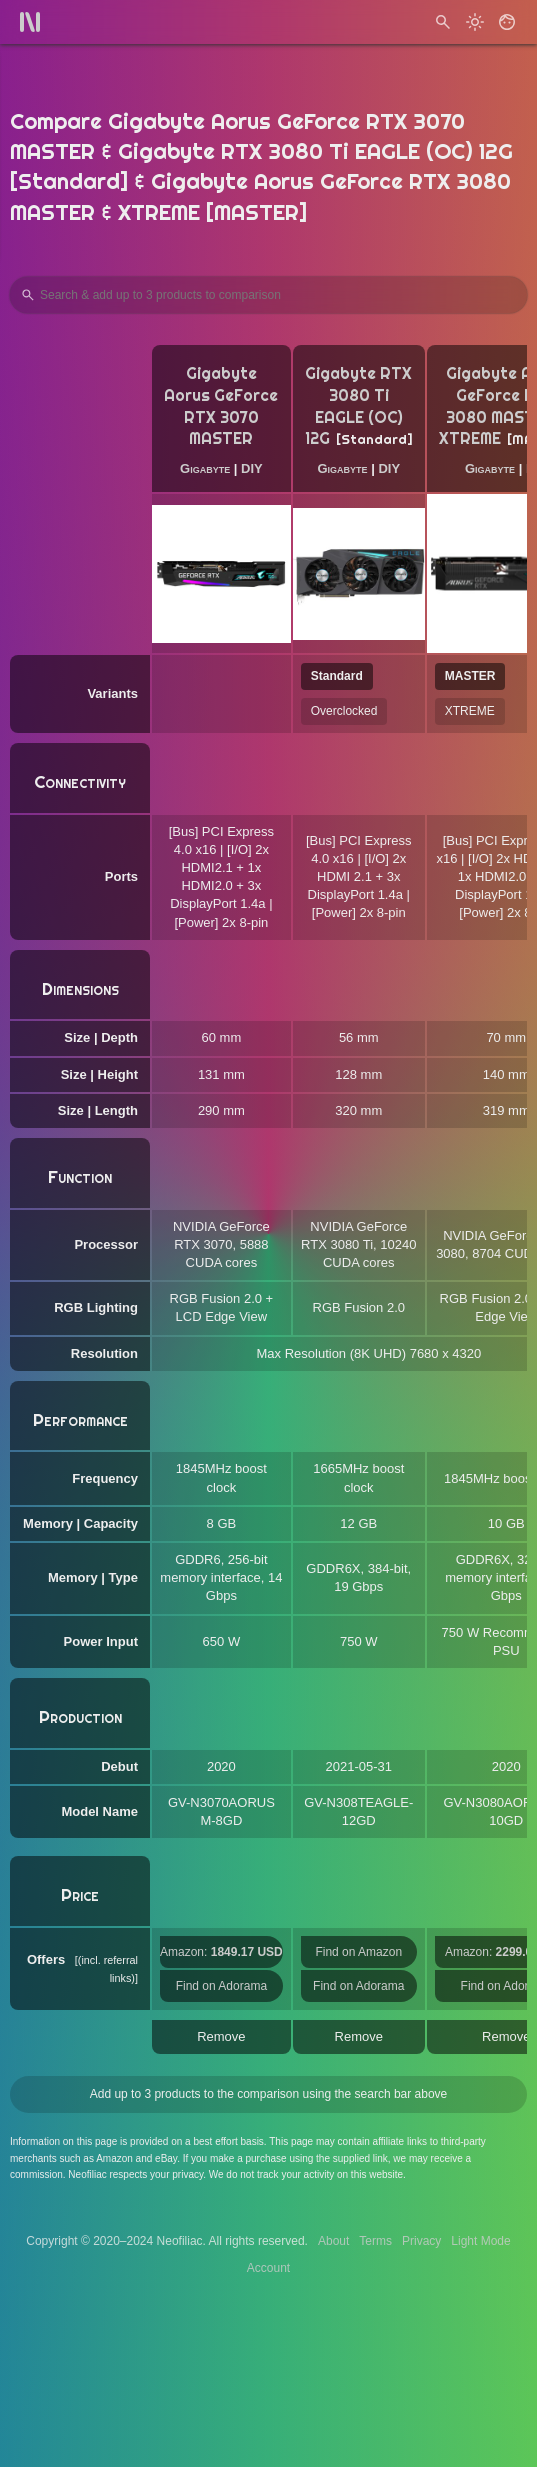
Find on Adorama (221, 1986)
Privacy (421, 2241)
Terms (375, 2241)
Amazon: (221, 1952)
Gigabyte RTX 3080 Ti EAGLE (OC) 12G (359, 406)
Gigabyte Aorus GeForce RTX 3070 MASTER (221, 406)
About (333, 2241)
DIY (252, 468)
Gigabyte (205, 468)
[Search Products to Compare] (268, 295)
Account (268, 2268)
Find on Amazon (358, 1952)
